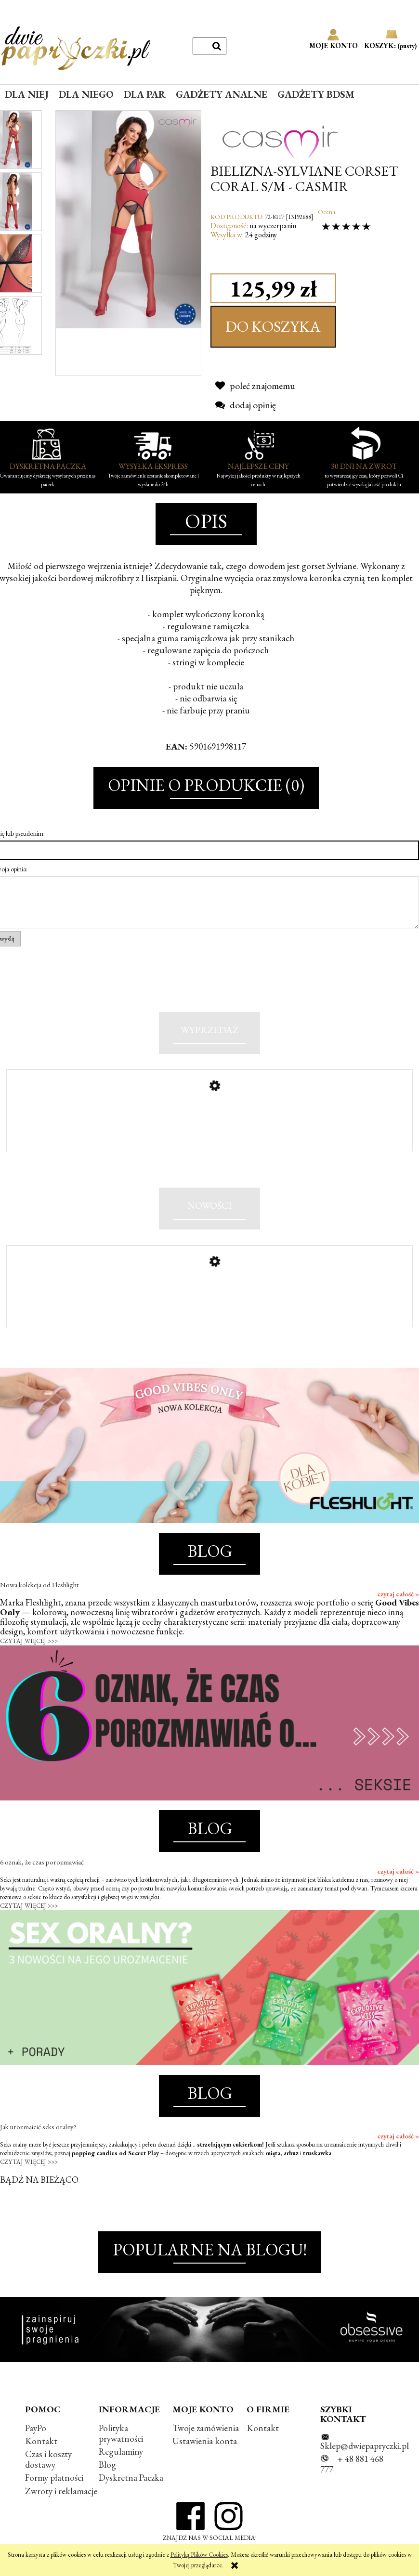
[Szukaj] (217, 46)
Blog (107, 2486)
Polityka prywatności (121, 2454)
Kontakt (41, 2462)
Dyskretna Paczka (131, 2499)
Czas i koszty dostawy (48, 2480)
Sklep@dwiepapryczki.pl (364, 2467)
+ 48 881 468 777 (351, 2485)
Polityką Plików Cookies (199, 2554)
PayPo (35, 2449)
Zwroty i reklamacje (61, 2512)
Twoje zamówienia (205, 2449)
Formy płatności (54, 2499)
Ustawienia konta (204, 2462)
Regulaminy (121, 2473)
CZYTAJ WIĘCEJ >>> (29, 1662)
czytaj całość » (398, 1615)
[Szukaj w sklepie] (200, 46)
